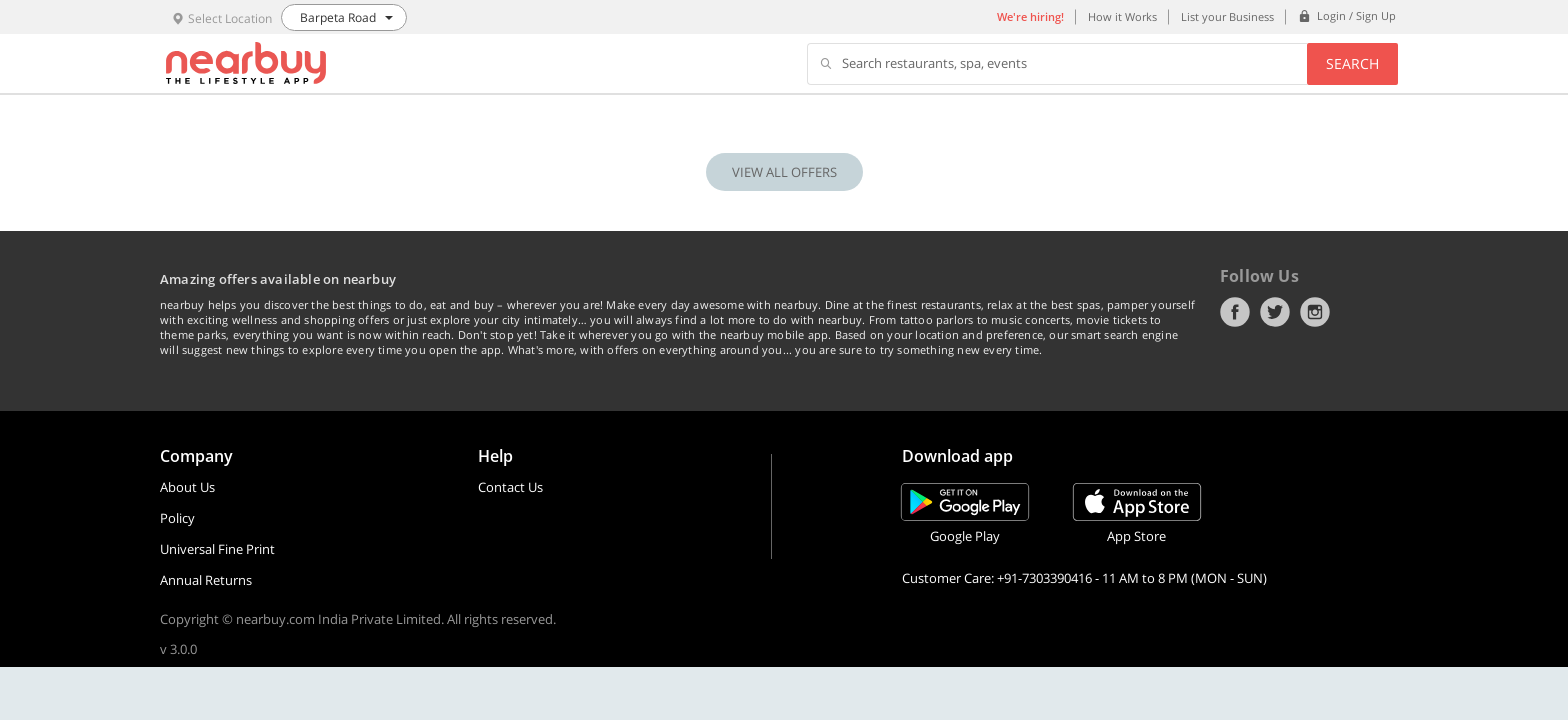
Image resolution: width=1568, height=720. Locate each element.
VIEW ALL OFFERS (784, 172)
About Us (187, 487)
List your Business (1227, 16)
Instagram (1315, 312)
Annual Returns (206, 580)
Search (1352, 63)
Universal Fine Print (217, 549)
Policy (177, 518)
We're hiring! (1030, 16)
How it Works (1122, 16)
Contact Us (510, 487)
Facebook (1235, 312)
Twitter (1275, 312)
